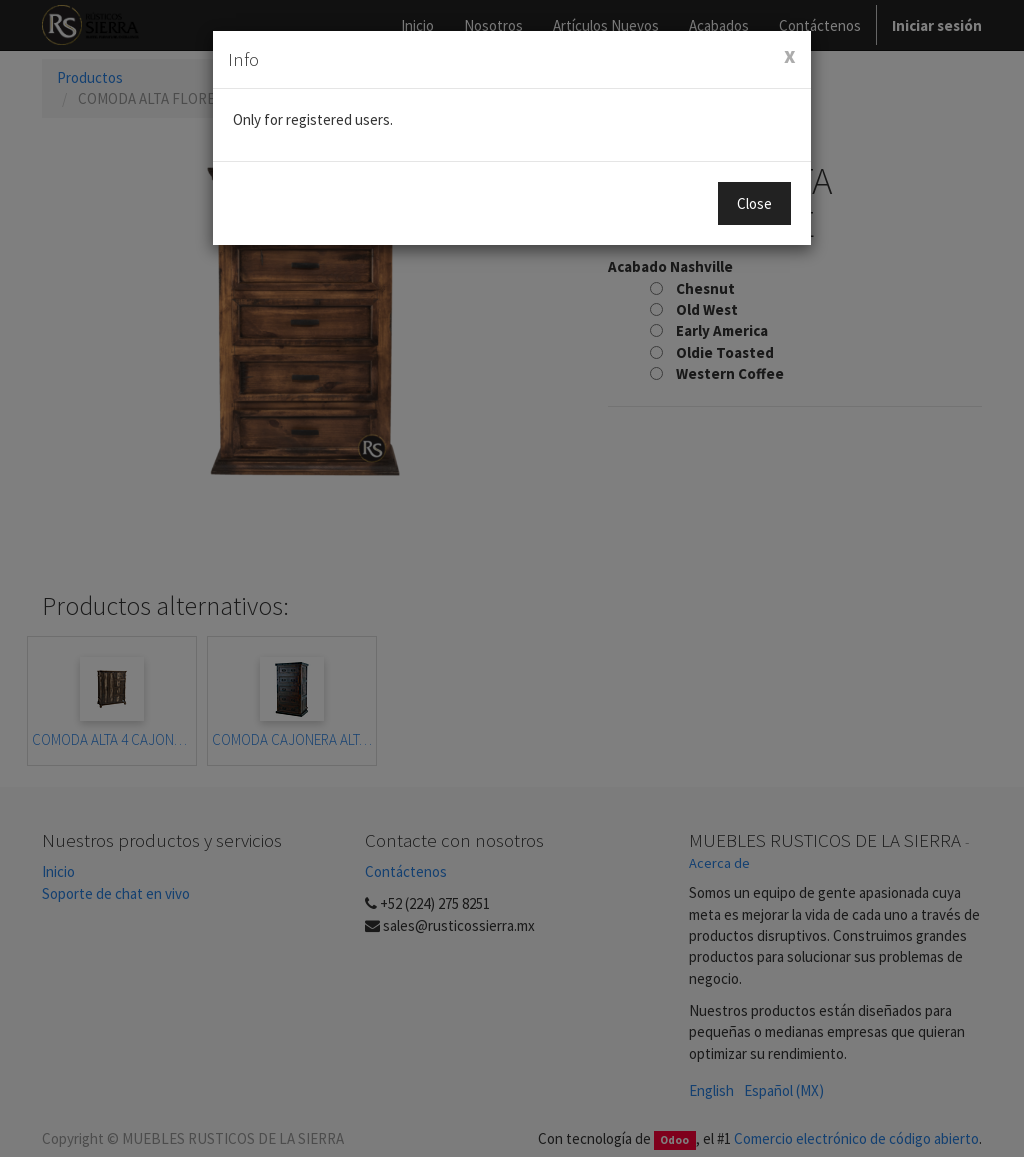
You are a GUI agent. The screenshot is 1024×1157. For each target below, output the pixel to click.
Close (754, 203)
